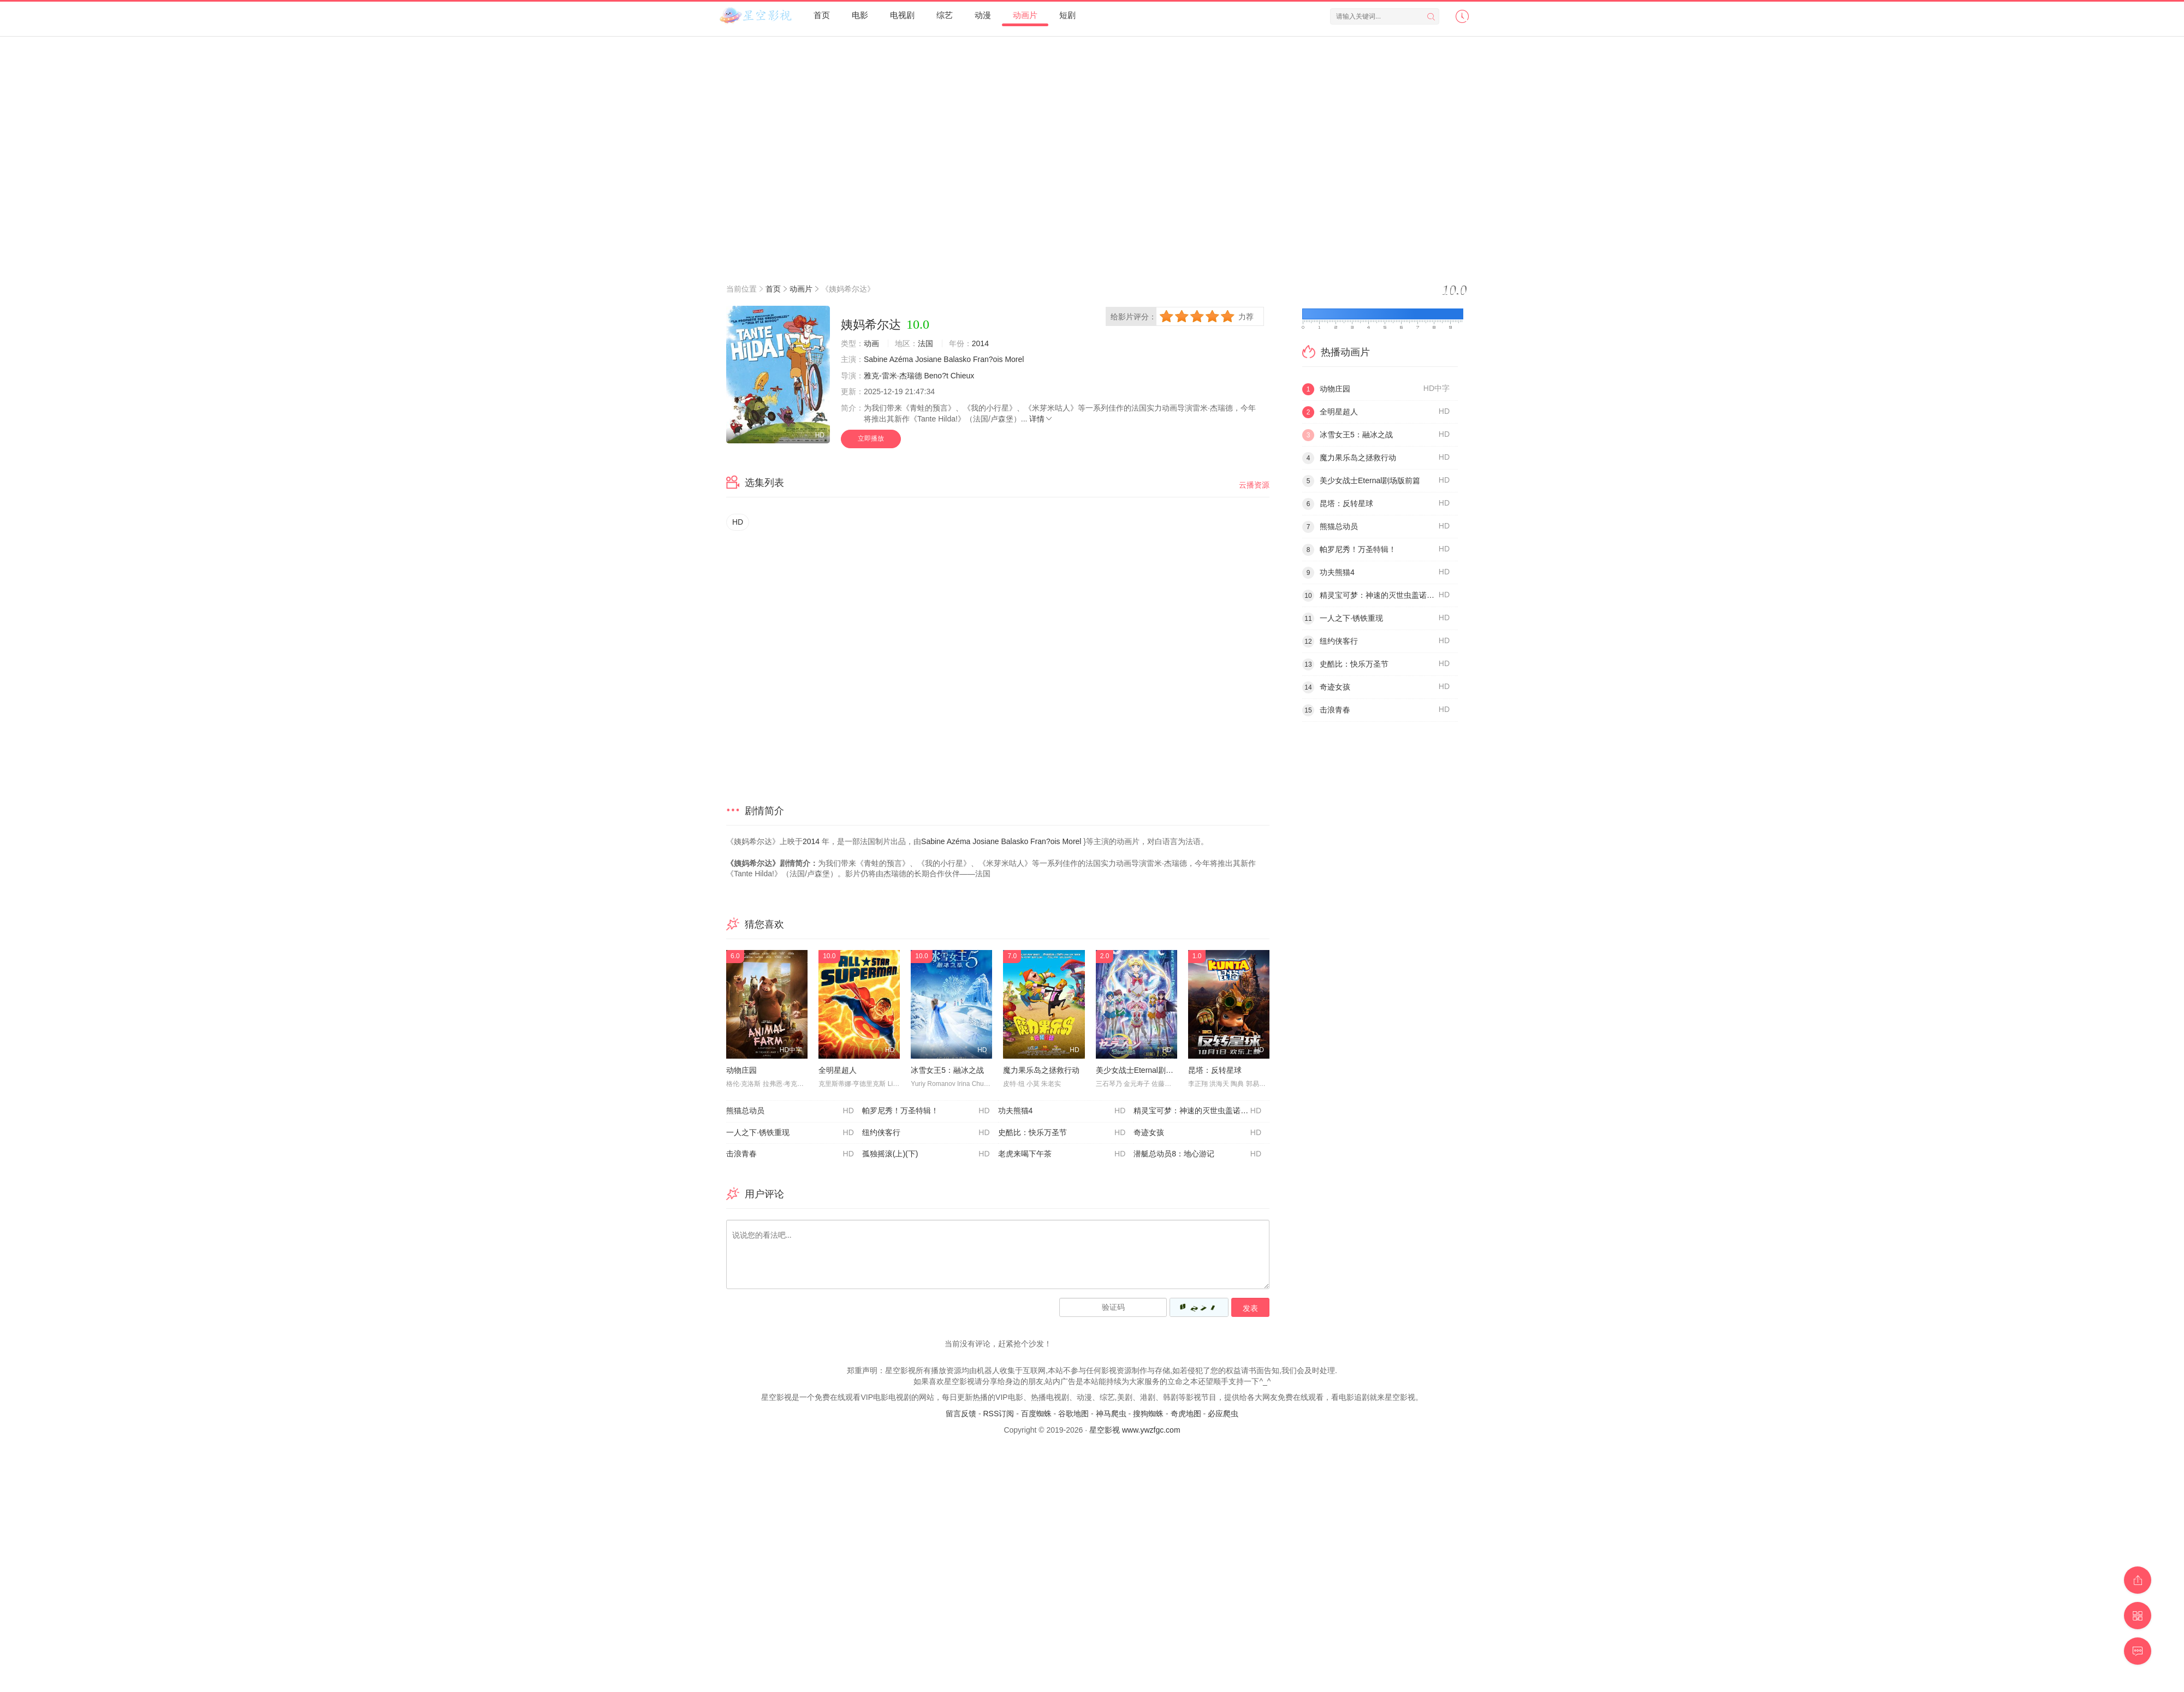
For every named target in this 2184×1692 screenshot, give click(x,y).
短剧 (1067, 15)
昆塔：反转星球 (1215, 1070)
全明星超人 (837, 1070)
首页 (822, 15)
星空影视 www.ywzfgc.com (1134, 1430)
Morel (1014, 359)
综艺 (944, 15)
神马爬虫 (1111, 1413)
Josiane (928, 359)
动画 (871, 343)
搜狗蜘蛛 (1148, 1413)
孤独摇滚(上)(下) (926, 1154)
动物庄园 (741, 1070)
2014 (980, 343)
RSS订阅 (998, 1413)
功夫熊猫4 (1062, 1111)
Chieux (963, 375)
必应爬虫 (1223, 1413)
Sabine (876, 359)
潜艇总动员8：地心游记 (1197, 1154)
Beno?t (936, 375)
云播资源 (1254, 484)
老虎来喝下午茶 (1062, 1154)
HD (737, 522)
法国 (925, 343)
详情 (1041, 418)
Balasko (957, 359)
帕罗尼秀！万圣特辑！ (926, 1111)
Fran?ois (987, 359)
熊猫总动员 (790, 1111)
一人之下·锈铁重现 (790, 1132)
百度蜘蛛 (1036, 1413)
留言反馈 (961, 1413)
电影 (860, 15)
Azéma (901, 359)
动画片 (1025, 15)
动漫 (983, 15)
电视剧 (902, 15)
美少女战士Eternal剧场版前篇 (1146, 1070)
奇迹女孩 (1197, 1132)
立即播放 (871, 438)
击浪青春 (790, 1154)
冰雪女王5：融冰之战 (947, 1070)
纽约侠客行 (926, 1132)
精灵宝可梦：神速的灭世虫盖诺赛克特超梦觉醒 (1201, 1111)
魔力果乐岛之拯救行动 (1041, 1070)
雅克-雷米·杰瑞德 (893, 375)
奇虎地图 (1186, 1413)
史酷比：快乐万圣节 (1062, 1132)
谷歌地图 (1073, 1413)
